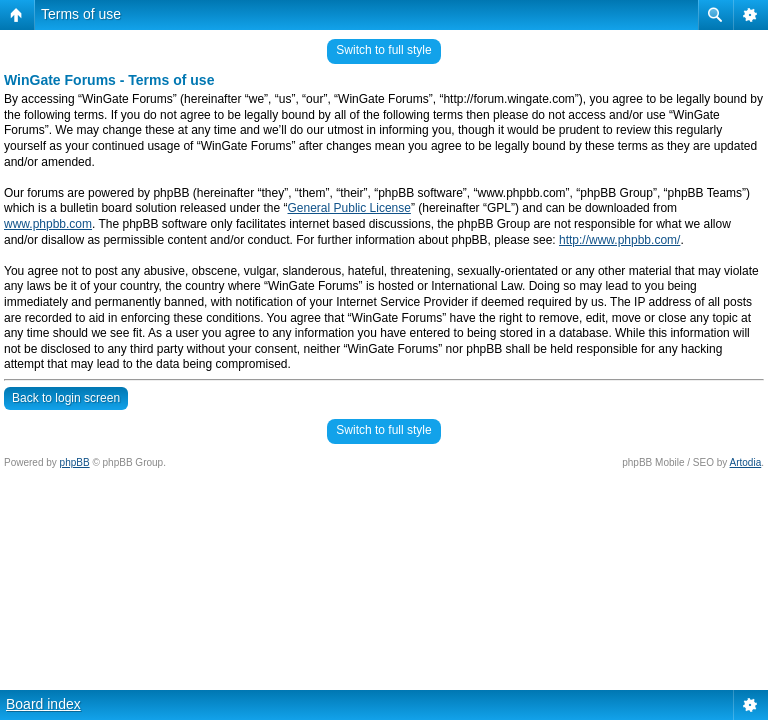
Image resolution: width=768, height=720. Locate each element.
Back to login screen (66, 398)
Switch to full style (383, 50)
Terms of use (81, 14)
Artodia (746, 462)
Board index (43, 704)
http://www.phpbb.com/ (619, 240)
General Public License (349, 208)
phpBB (75, 462)
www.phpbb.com (48, 224)
